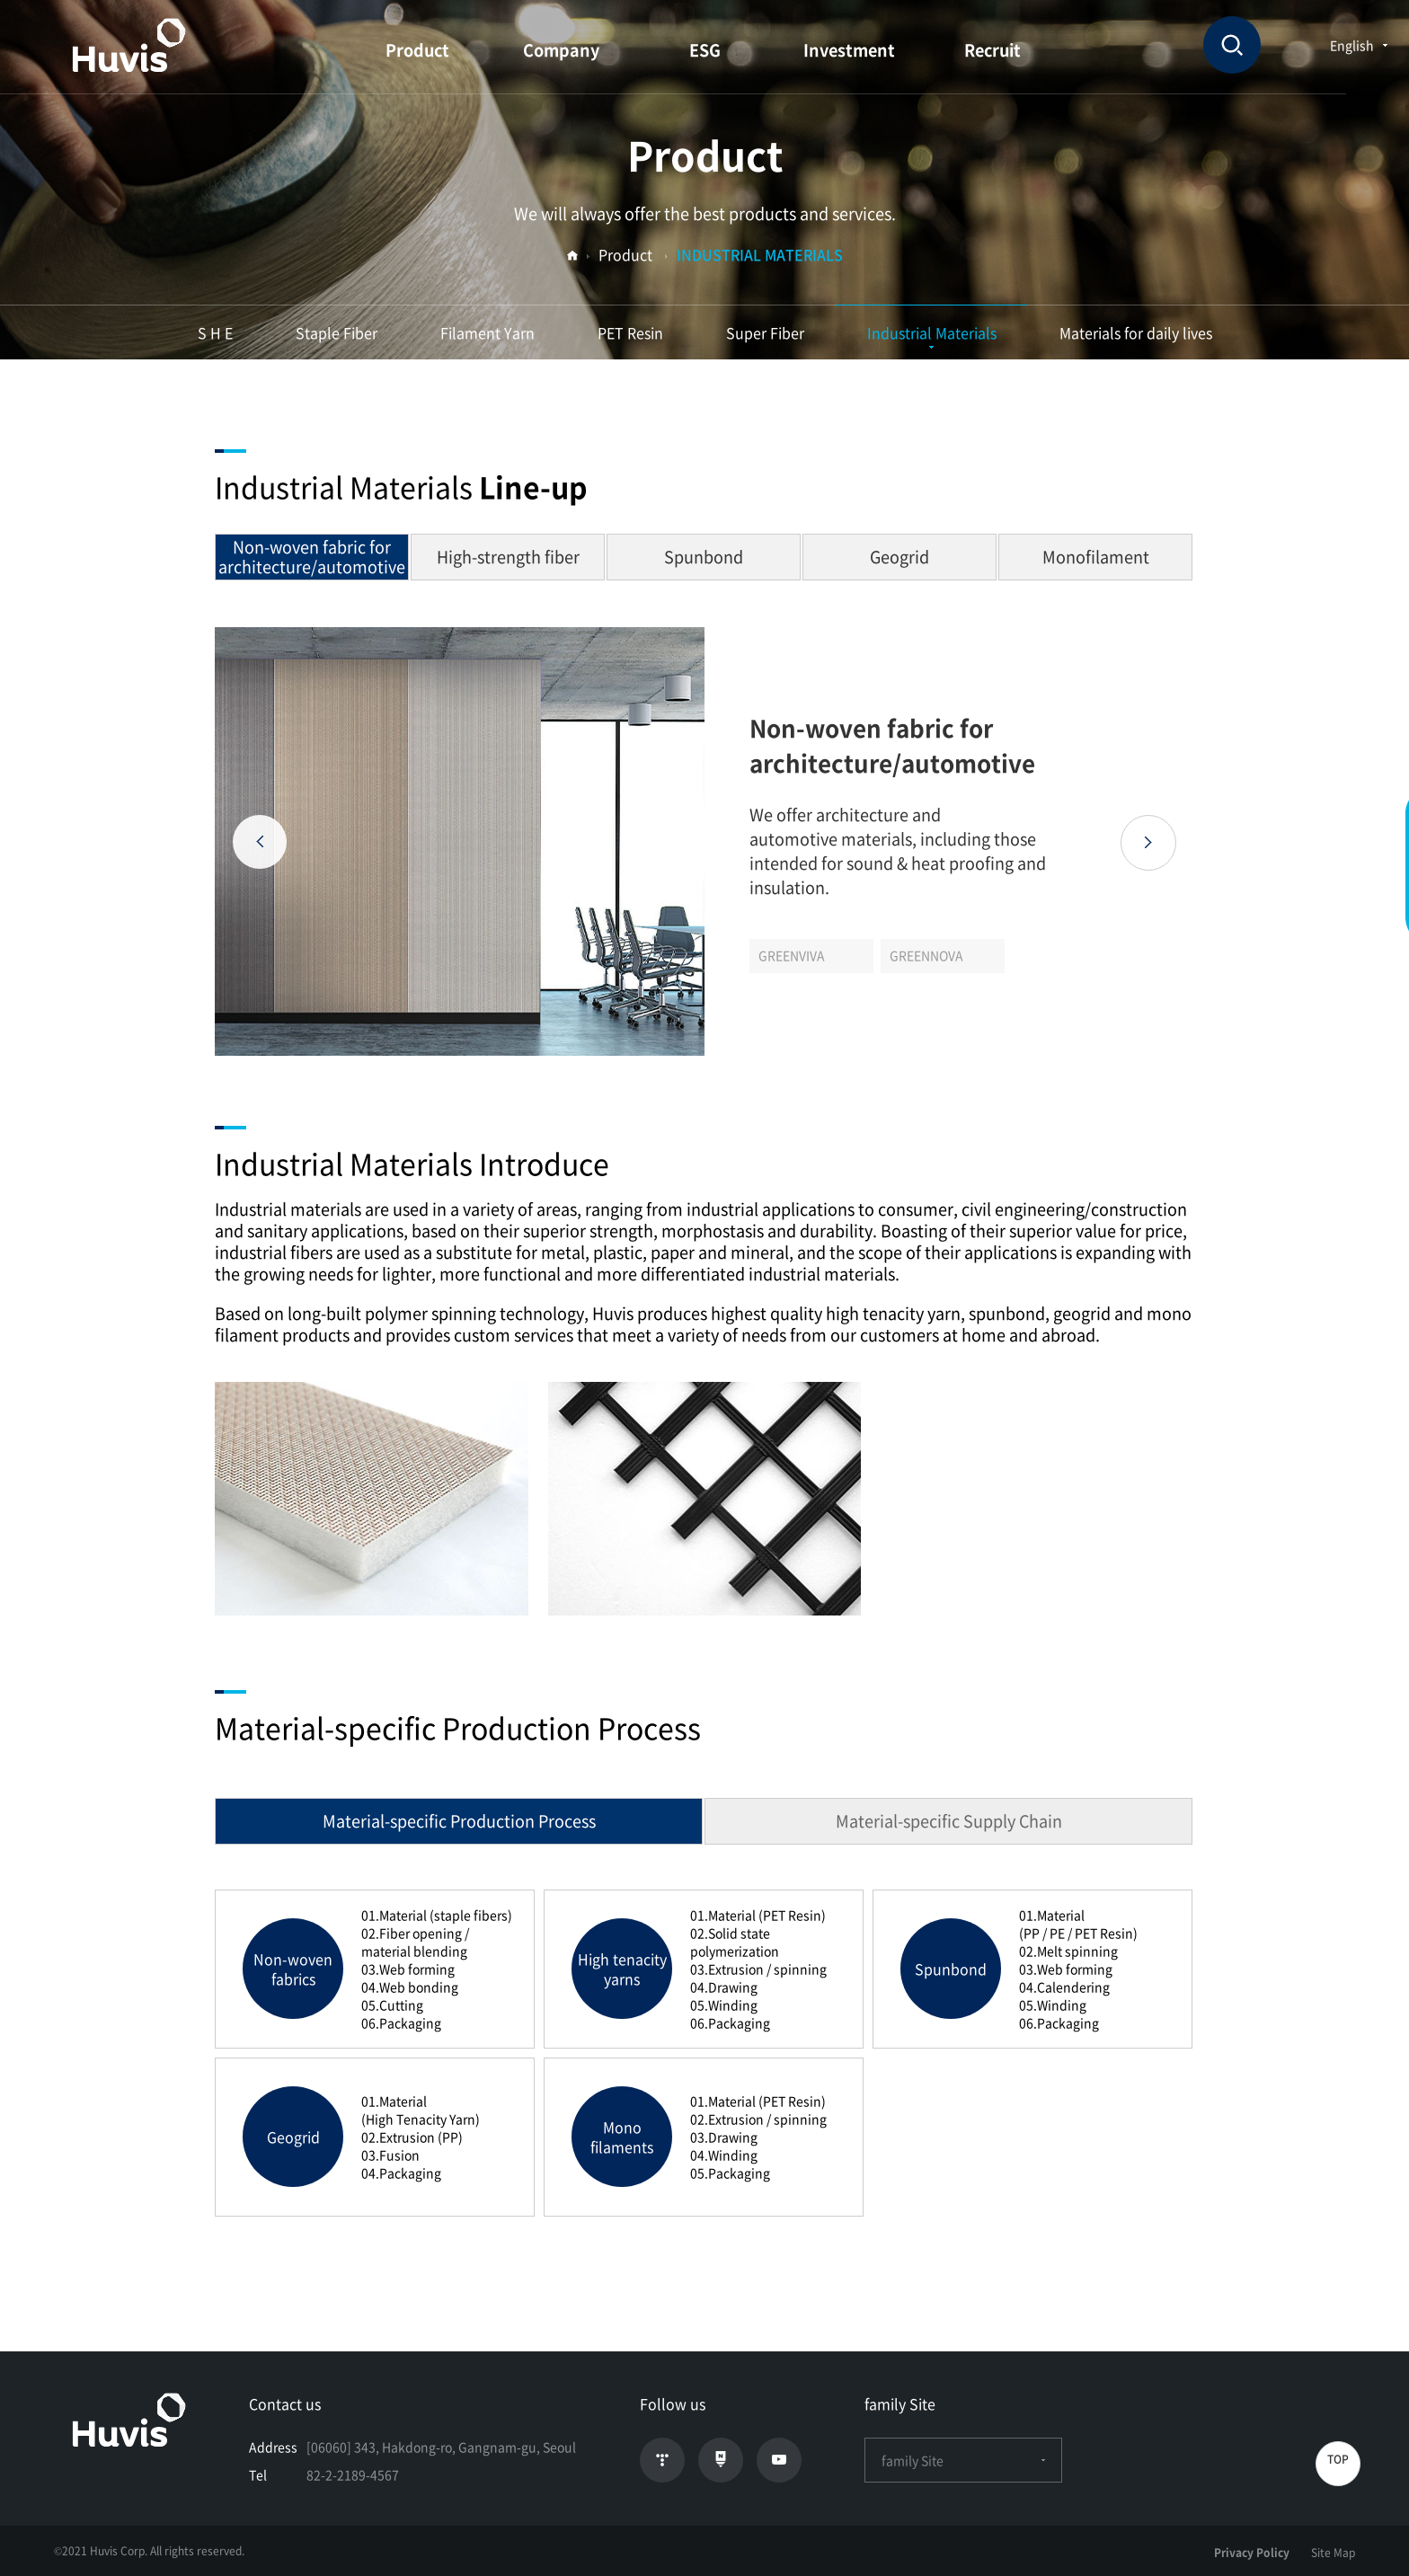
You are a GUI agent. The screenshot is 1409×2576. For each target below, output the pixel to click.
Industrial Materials (932, 332)
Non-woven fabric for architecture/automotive (311, 557)
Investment (849, 50)
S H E (215, 332)
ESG (705, 50)
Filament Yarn (487, 332)
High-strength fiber (508, 556)
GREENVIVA (791, 955)
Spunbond (703, 556)
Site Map (1333, 2553)
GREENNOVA (926, 955)
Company (561, 50)
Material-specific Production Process (459, 1821)
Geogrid (899, 556)
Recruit (992, 50)
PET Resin (630, 332)
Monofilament (1095, 556)
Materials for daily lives (1135, 332)
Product (417, 50)
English (1352, 45)
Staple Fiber (336, 332)
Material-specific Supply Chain (949, 1821)
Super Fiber (765, 332)
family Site (963, 2460)
